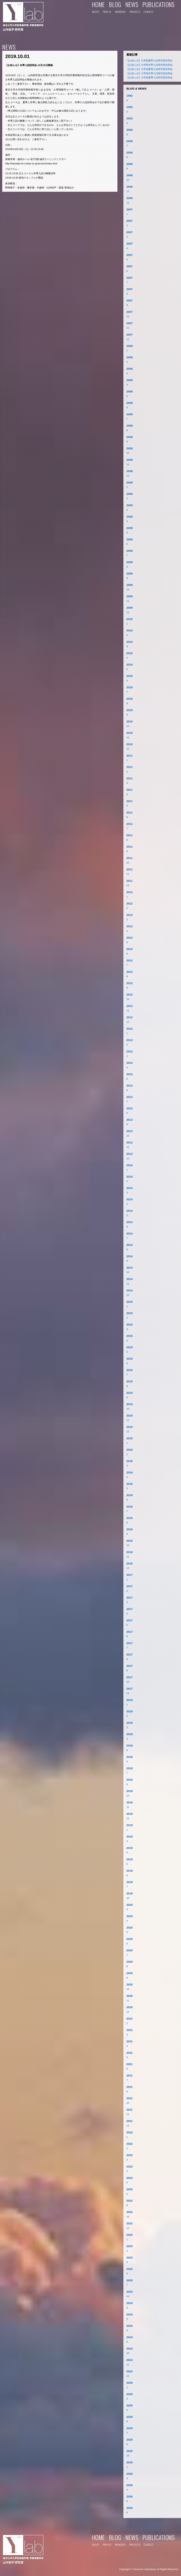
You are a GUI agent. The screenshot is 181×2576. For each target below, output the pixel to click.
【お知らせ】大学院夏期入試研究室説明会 (149, 69)
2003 (129, 118)
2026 (129, 2462)
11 (127, 191)
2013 (129, 1028)
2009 (129, 482)
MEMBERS (120, 12)
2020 (129, 1904)
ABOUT (95, 12)
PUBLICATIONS (158, 4)
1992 (129, 95)
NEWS (131, 4)
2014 (129, 1165)
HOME (98, 4)
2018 (129, 1700)
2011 (129, 755)
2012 (129, 892)
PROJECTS (134, 12)
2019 (129, 1825)
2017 (129, 1574)
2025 (129, 2382)
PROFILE (107, 12)
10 (127, 180)
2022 (129, 2132)
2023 (129, 2234)
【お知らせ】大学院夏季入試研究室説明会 (149, 60)
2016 (129, 1438)
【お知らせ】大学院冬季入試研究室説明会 (149, 64)
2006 (129, 129)
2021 (129, 2018)
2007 (129, 209)
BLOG (115, 4)
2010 (129, 619)
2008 (129, 346)
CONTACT (148, 12)
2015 (129, 1301)
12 (127, 202)
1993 (129, 107)
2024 (129, 2303)
